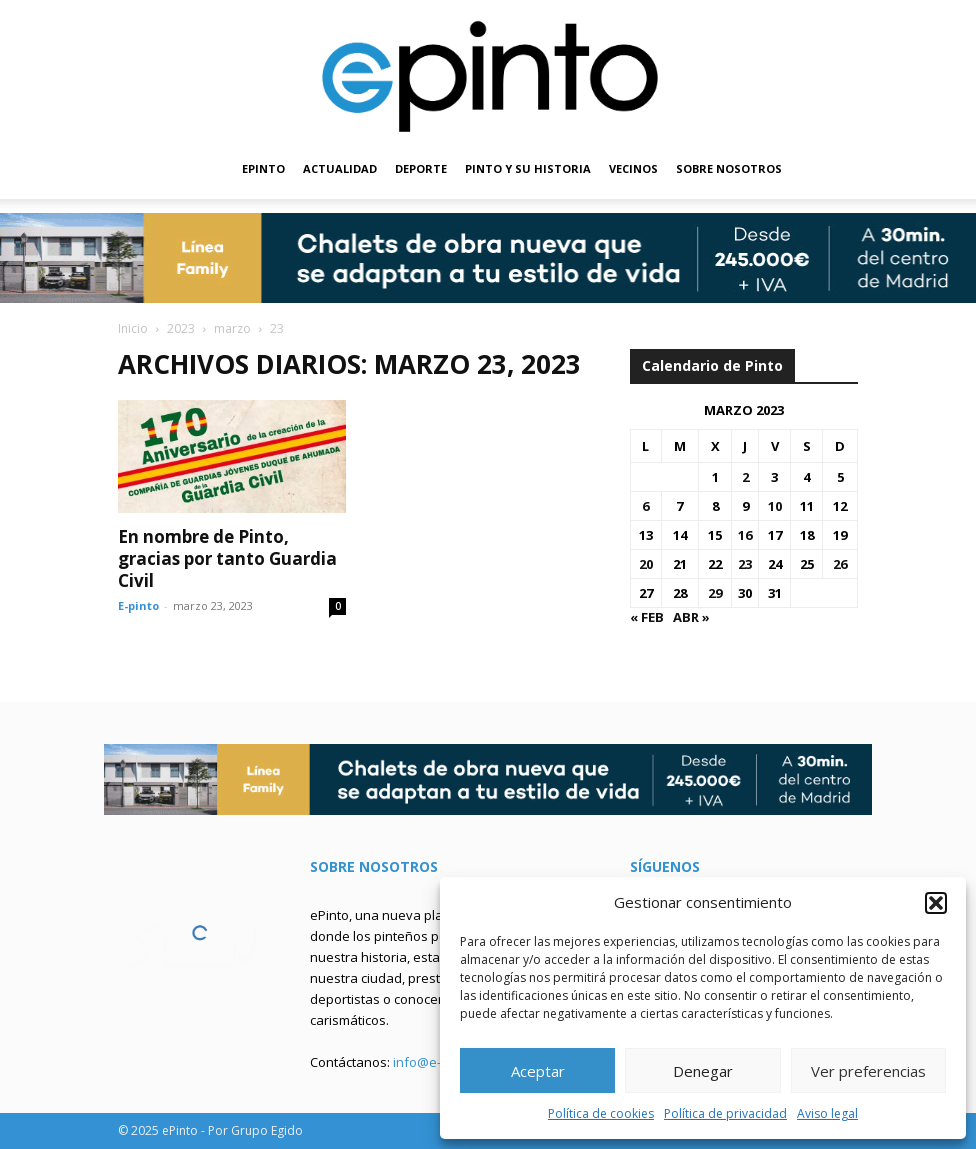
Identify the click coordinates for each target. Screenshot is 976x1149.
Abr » (691, 617)
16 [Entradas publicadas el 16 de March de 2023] (745, 535)
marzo (232, 328)
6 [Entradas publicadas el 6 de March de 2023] (645, 506)
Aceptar (538, 1071)
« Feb (647, 617)
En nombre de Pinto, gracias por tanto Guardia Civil (227, 558)
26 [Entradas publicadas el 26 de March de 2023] (840, 564)
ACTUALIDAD (340, 168)
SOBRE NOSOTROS (729, 168)
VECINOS (633, 168)
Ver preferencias (868, 1071)
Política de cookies (601, 1113)
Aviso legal (827, 1113)
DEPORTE (421, 168)
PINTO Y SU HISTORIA (528, 168)
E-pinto (138, 605)
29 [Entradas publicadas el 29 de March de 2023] (715, 593)
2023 (181, 328)
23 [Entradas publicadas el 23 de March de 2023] (745, 564)
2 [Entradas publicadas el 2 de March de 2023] (745, 477)
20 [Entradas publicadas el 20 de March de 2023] (646, 564)
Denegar (703, 1071)
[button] (936, 903)
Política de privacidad (725, 1113)
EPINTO (263, 168)
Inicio (133, 328)
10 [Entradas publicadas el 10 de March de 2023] (775, 506)
